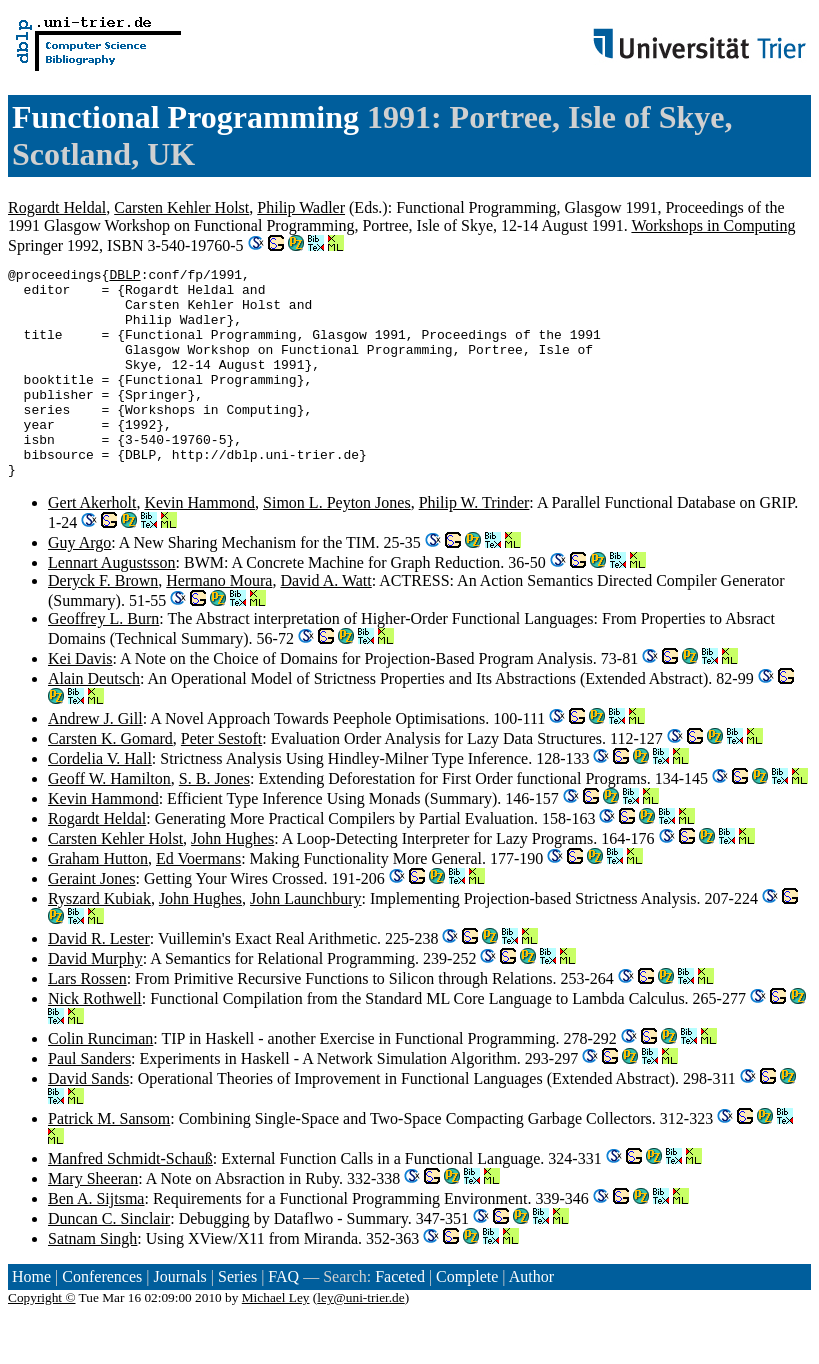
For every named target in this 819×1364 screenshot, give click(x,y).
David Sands (88, 1120)
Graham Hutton (98, 900)
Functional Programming (185, 117)
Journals (179, 1318)
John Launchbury (306, 940)
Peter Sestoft (221, 780)
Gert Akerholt (92, 544)
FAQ (283, 1318)
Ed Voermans (198, 900)
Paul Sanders (89, 1100)
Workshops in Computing (713, 225)
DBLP (124, 277)
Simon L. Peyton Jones (337, 544)
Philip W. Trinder (474, 544)
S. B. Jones (214, 820)
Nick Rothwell (95, 1040)
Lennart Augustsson (112, 604)
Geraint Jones (92, 920)
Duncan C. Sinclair (109, 1260)
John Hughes (232, 880)
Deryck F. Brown (103, 622)
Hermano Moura (219, 622)
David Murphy (95, 1000)
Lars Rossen (87, 1020)
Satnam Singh (92, 1280)
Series (237, 1318)
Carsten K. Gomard (110, 780)
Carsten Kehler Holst (181, 207)
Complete (467, 1318)
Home (31, 1318)
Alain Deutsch (94, 720)
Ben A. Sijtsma (96, 1240)
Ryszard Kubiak (99, 940)
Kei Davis (80, 700)
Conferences (102, 1318)
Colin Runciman (100, 1080)
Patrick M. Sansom (109, 1160)
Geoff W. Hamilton (109, 820)
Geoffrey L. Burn (103, 660)
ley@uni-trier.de (360, 1339)
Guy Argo (79, 584)
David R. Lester (99, 980)
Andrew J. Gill (95, 760)
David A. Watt (325, 622)
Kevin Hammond (199, 544)
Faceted (400, 1318)
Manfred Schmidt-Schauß (130, 1200)
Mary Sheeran (93, 1220)
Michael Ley (276, 1339)
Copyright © (42, 1339)
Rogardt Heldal (57, 207)
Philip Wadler (301, 207)
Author (531, 1318)
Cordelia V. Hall (100, 800)
